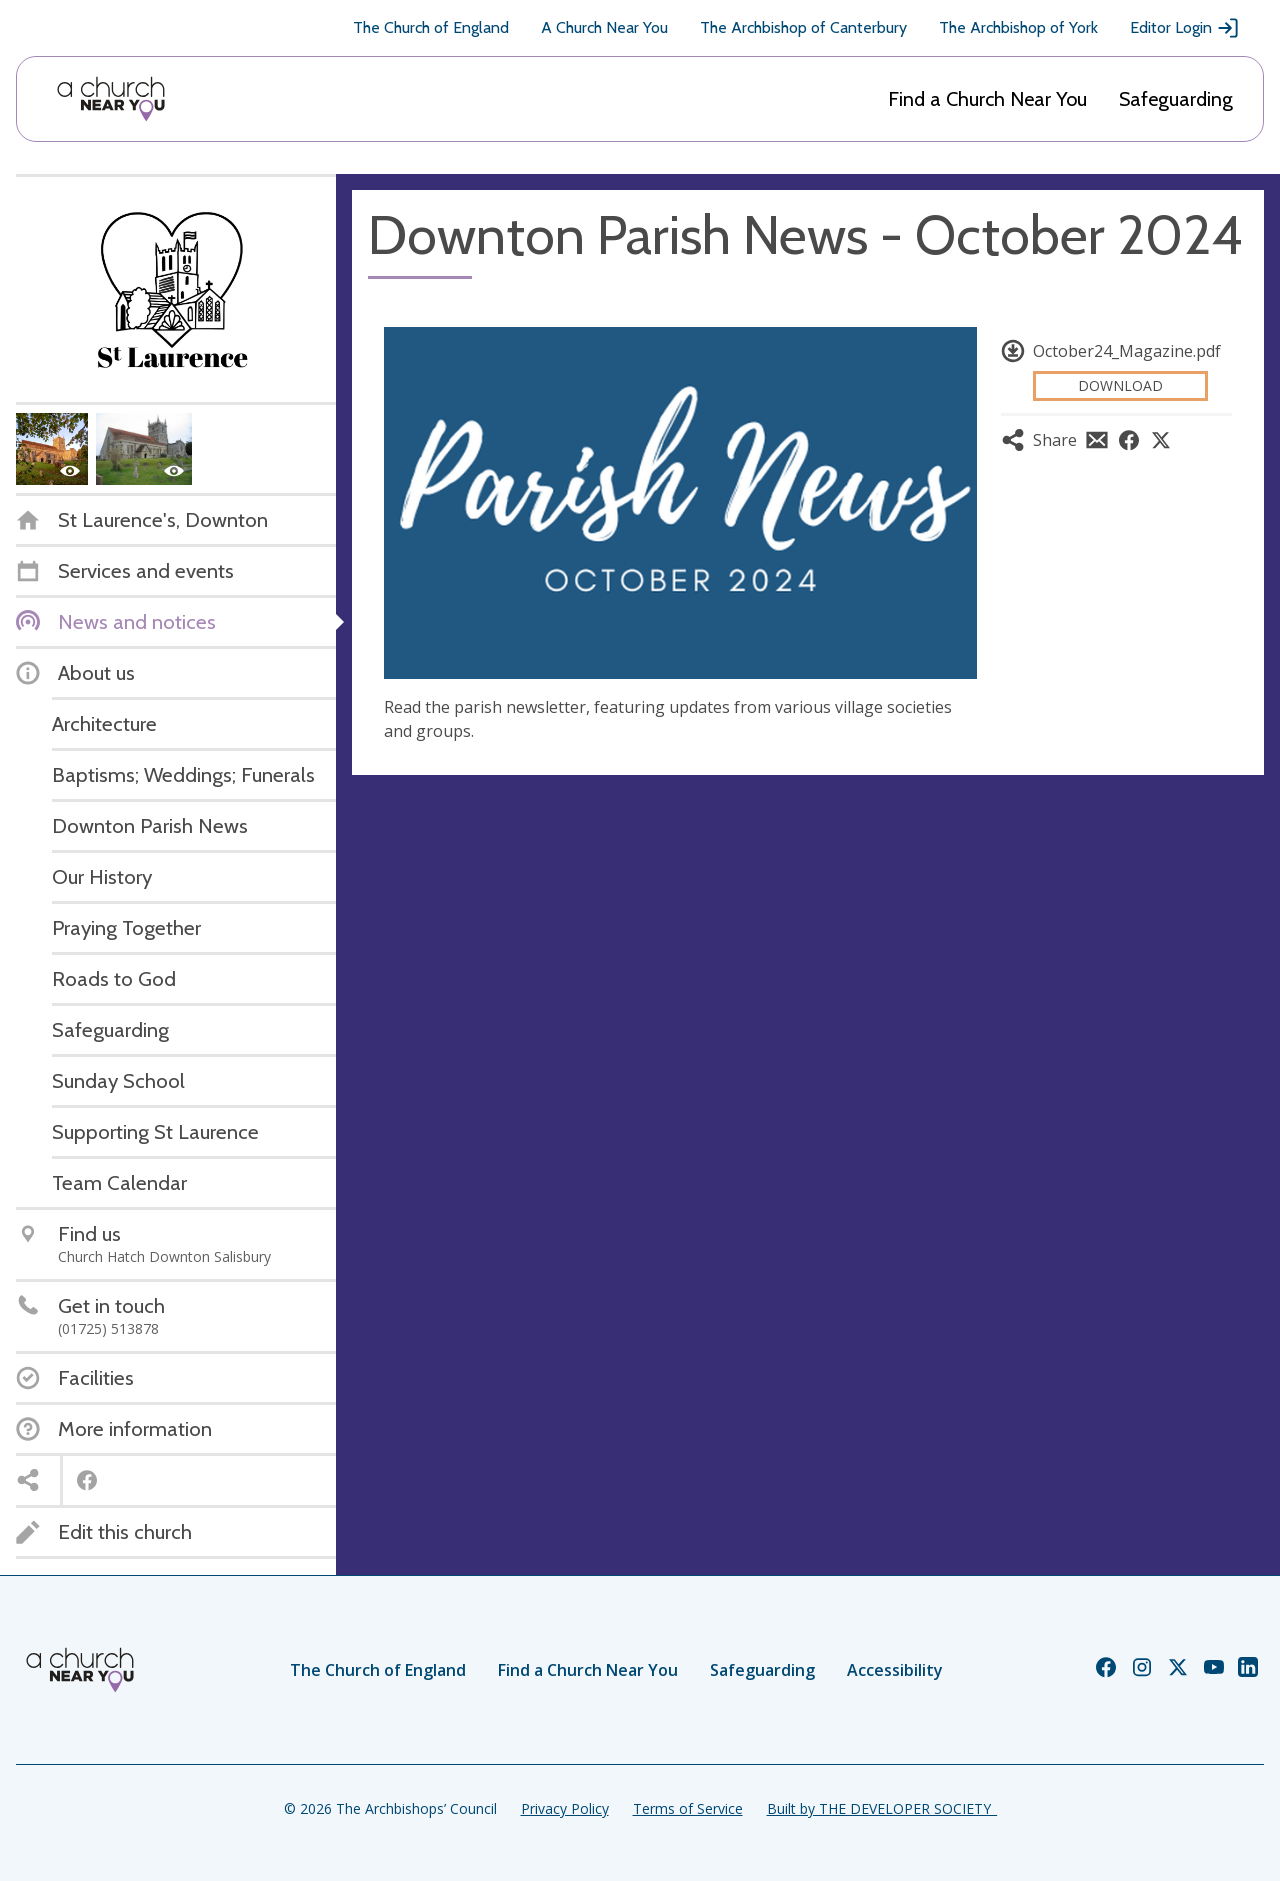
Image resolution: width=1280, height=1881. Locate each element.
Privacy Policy (565, 1808)
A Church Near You (604, 27)
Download (1120, 385)
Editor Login (1185, 28)
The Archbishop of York (1018, 27)
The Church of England (431, 27)
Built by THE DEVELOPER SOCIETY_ (882, 1808)
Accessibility (895, 1670)
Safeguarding (1176, 99)
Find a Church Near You (987, 99)
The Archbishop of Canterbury (803, 27)
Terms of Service (688, 1808)
